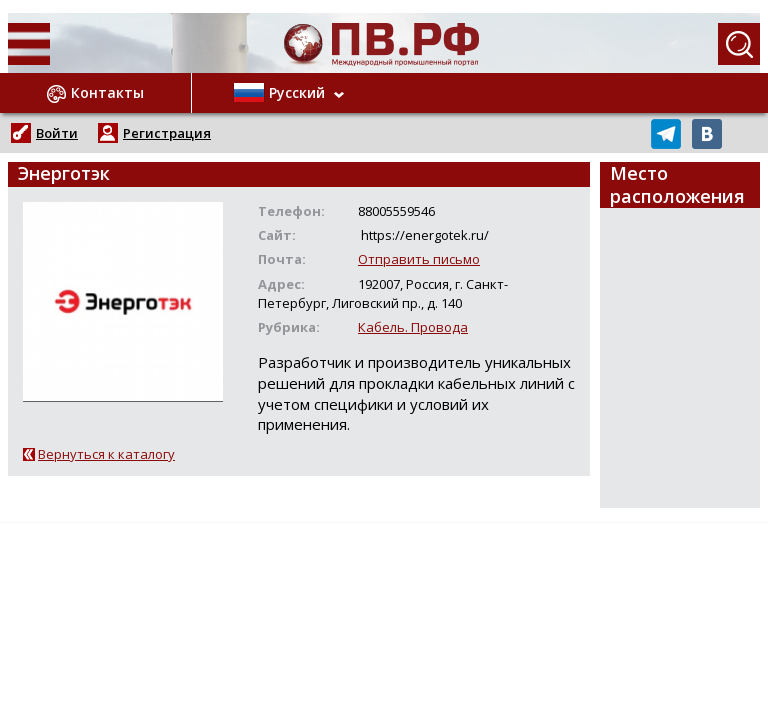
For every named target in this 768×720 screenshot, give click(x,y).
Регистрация (167, 133)
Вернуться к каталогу (106, 454)
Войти (57, 133)
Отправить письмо (419, 259)
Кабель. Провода (413, 327)
